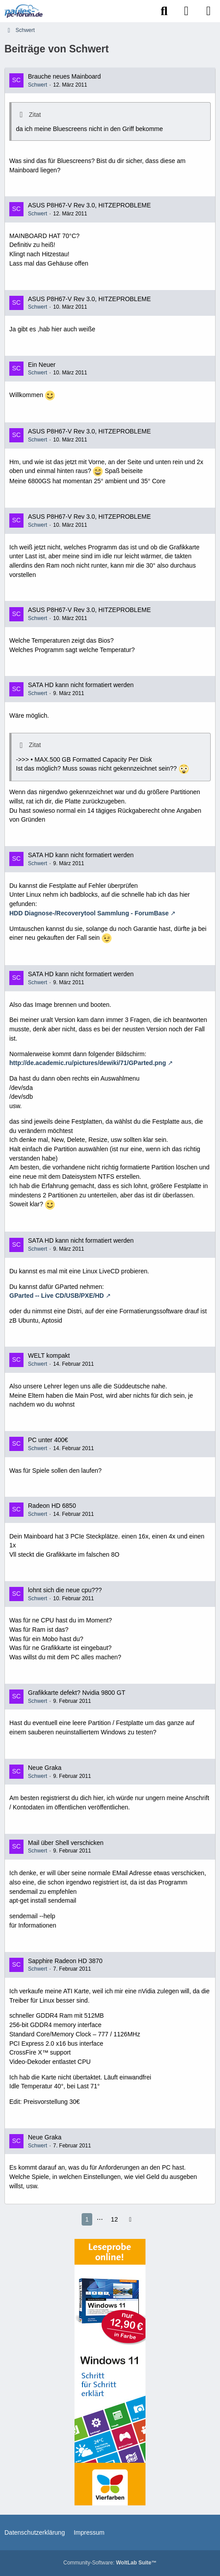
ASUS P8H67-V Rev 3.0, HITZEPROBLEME (89, 205)
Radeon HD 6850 (52, 1505)
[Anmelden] (186, 11)
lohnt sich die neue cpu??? (65, 1590)
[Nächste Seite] (130, 2219)
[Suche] (164, 11)
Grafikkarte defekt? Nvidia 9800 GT (76, 1692)
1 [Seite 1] (87, 2219)
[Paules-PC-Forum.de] (23, 11)
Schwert (37, 85)
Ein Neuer (41, 364)
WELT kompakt (49, 1355)
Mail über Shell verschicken (65, 1842)
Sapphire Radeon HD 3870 (65, 1960)
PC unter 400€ (48, 1439)
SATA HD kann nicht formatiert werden (81, 684)
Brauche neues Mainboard (64, 76)
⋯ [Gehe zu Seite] (100, 2219)
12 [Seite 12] (114, 2219)
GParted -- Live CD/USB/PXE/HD (56, 1295)
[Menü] (208, 11)
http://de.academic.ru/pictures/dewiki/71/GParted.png (87, 1062)
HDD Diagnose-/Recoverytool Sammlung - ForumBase (89, 913)
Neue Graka (44, 1767)
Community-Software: (110, 2563)
